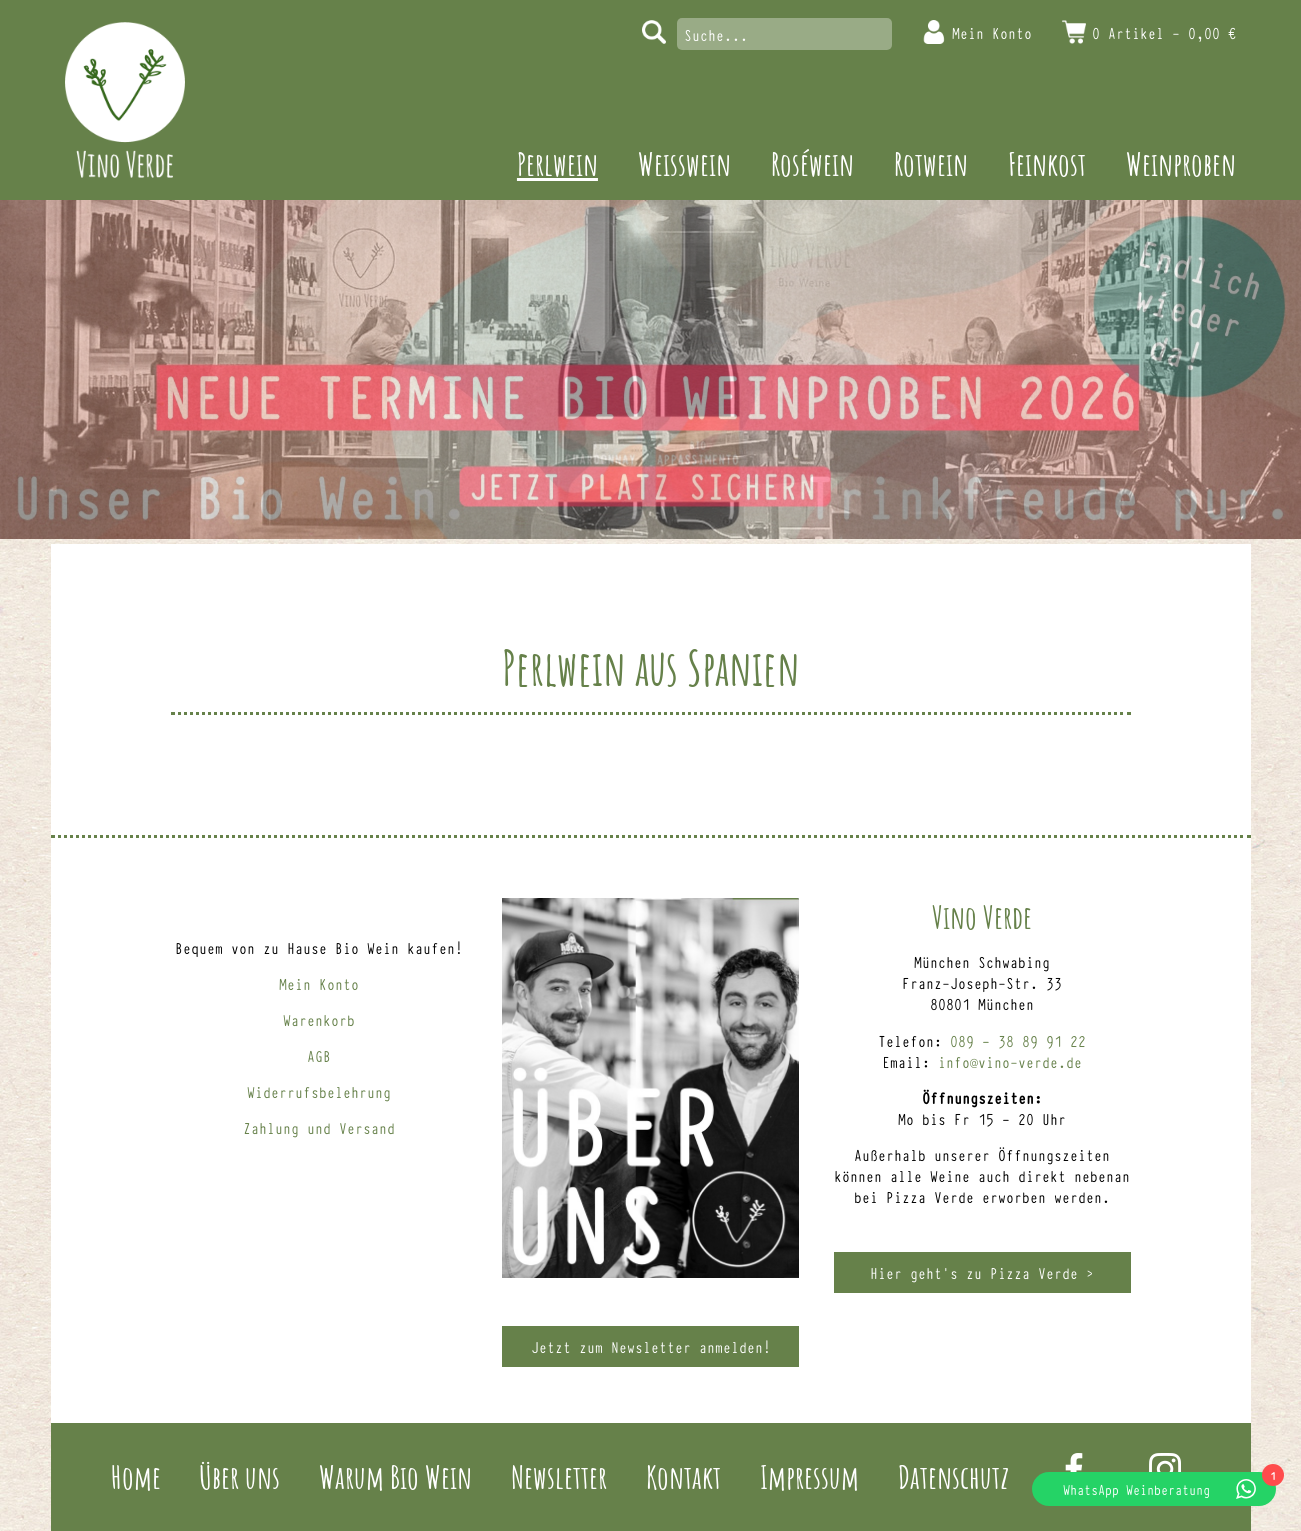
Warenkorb (319, 1019)
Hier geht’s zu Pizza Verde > (982, 1272)
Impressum (809, 1476)
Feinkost (1047, 163)
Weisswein (684, 163)
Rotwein (931, 163)
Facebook (1074, 1469)
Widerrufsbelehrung (319, 1091)
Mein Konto (992, 32)
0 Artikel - (1164, 32)
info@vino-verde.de (1010, 1061)
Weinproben (1181, 163)
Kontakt (683, 1476)
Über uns (239, 1476)
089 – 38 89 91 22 (1018, 1040)
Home (136, 1476)
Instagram (1165, 1469)
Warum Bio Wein (395, 1476)
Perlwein (557, 163)
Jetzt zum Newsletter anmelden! (651, 1346)
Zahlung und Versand (319, 1127)
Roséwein (812, 163)
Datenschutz (953, 1476)
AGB (319, 1055)
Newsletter (559, 1476)
